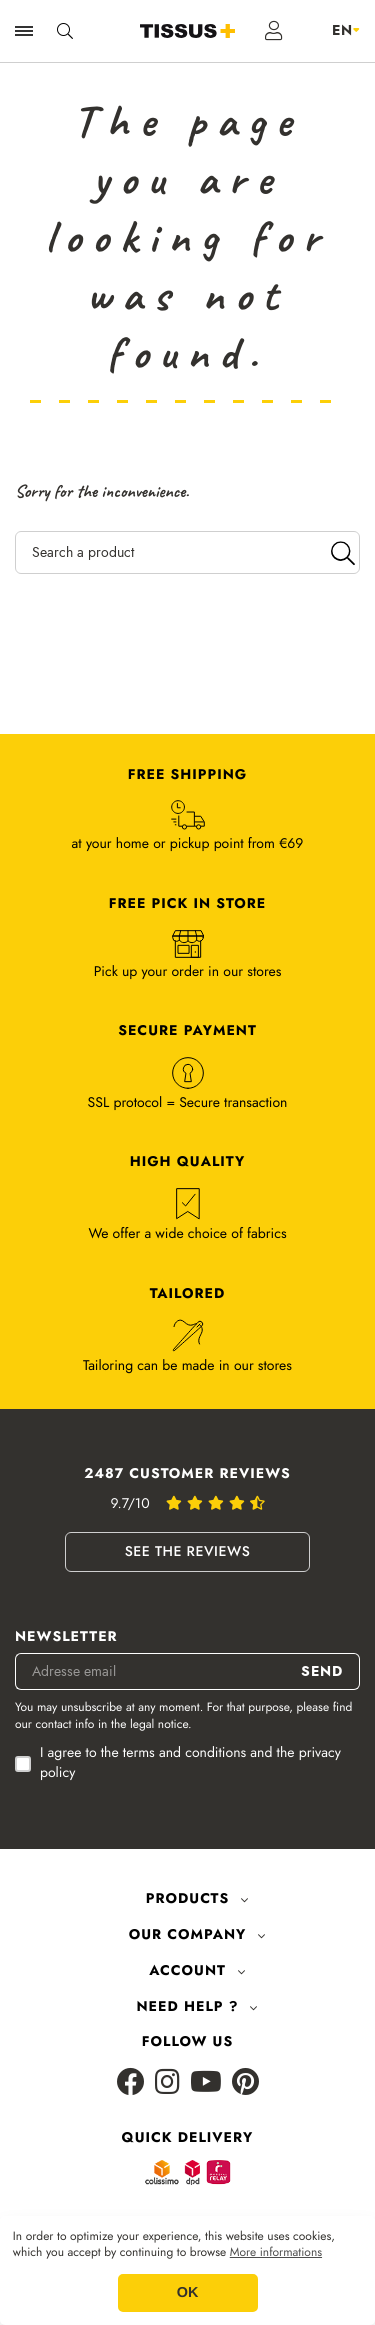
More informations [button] (276, 2253)
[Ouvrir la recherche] (65, 31)
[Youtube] (206, 2083)
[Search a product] (187, 552)
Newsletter (66, 1637)
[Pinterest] (245, 2083)
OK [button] (188, 2293)
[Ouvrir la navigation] (24, 31)
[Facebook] (131, 2083)
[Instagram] (167, 2083)
